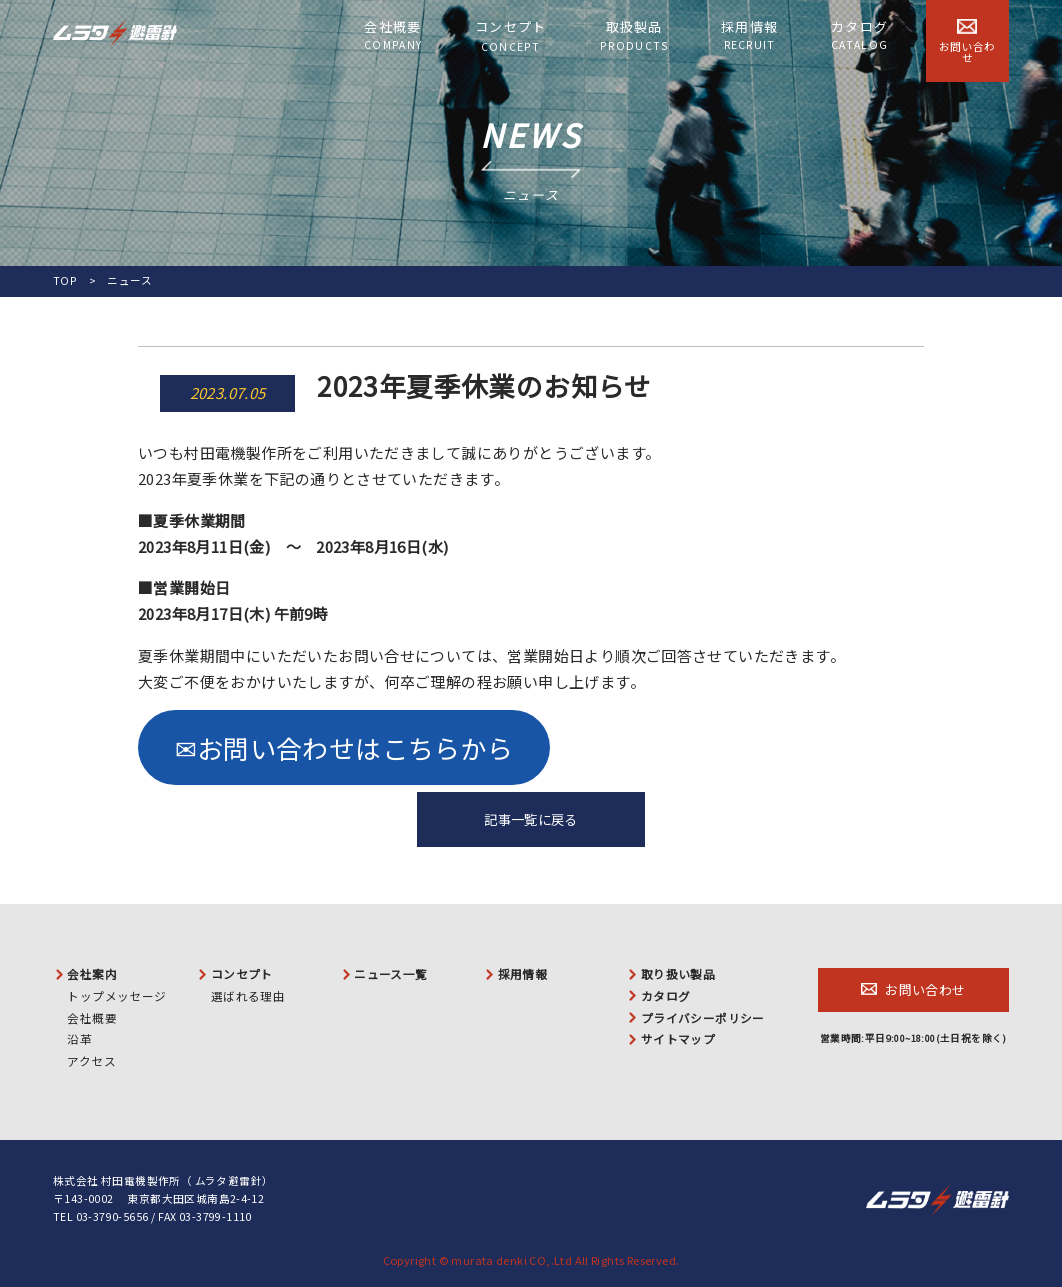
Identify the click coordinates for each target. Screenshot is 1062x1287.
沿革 (79, 1039)
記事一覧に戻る (531, 819)
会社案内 (92, 974)
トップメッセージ (116, 996)
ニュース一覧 (390, 974)
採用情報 (749, 35)
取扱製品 (634, 36)
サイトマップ (678, 1039)
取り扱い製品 (678, 974)
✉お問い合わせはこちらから (344, 747)
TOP (65, 280)
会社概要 (393, 35)
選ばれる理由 (248, 996)
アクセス (91, 1061)
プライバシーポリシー (703, 1018)
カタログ (859, 35)
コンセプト (511, 36)
